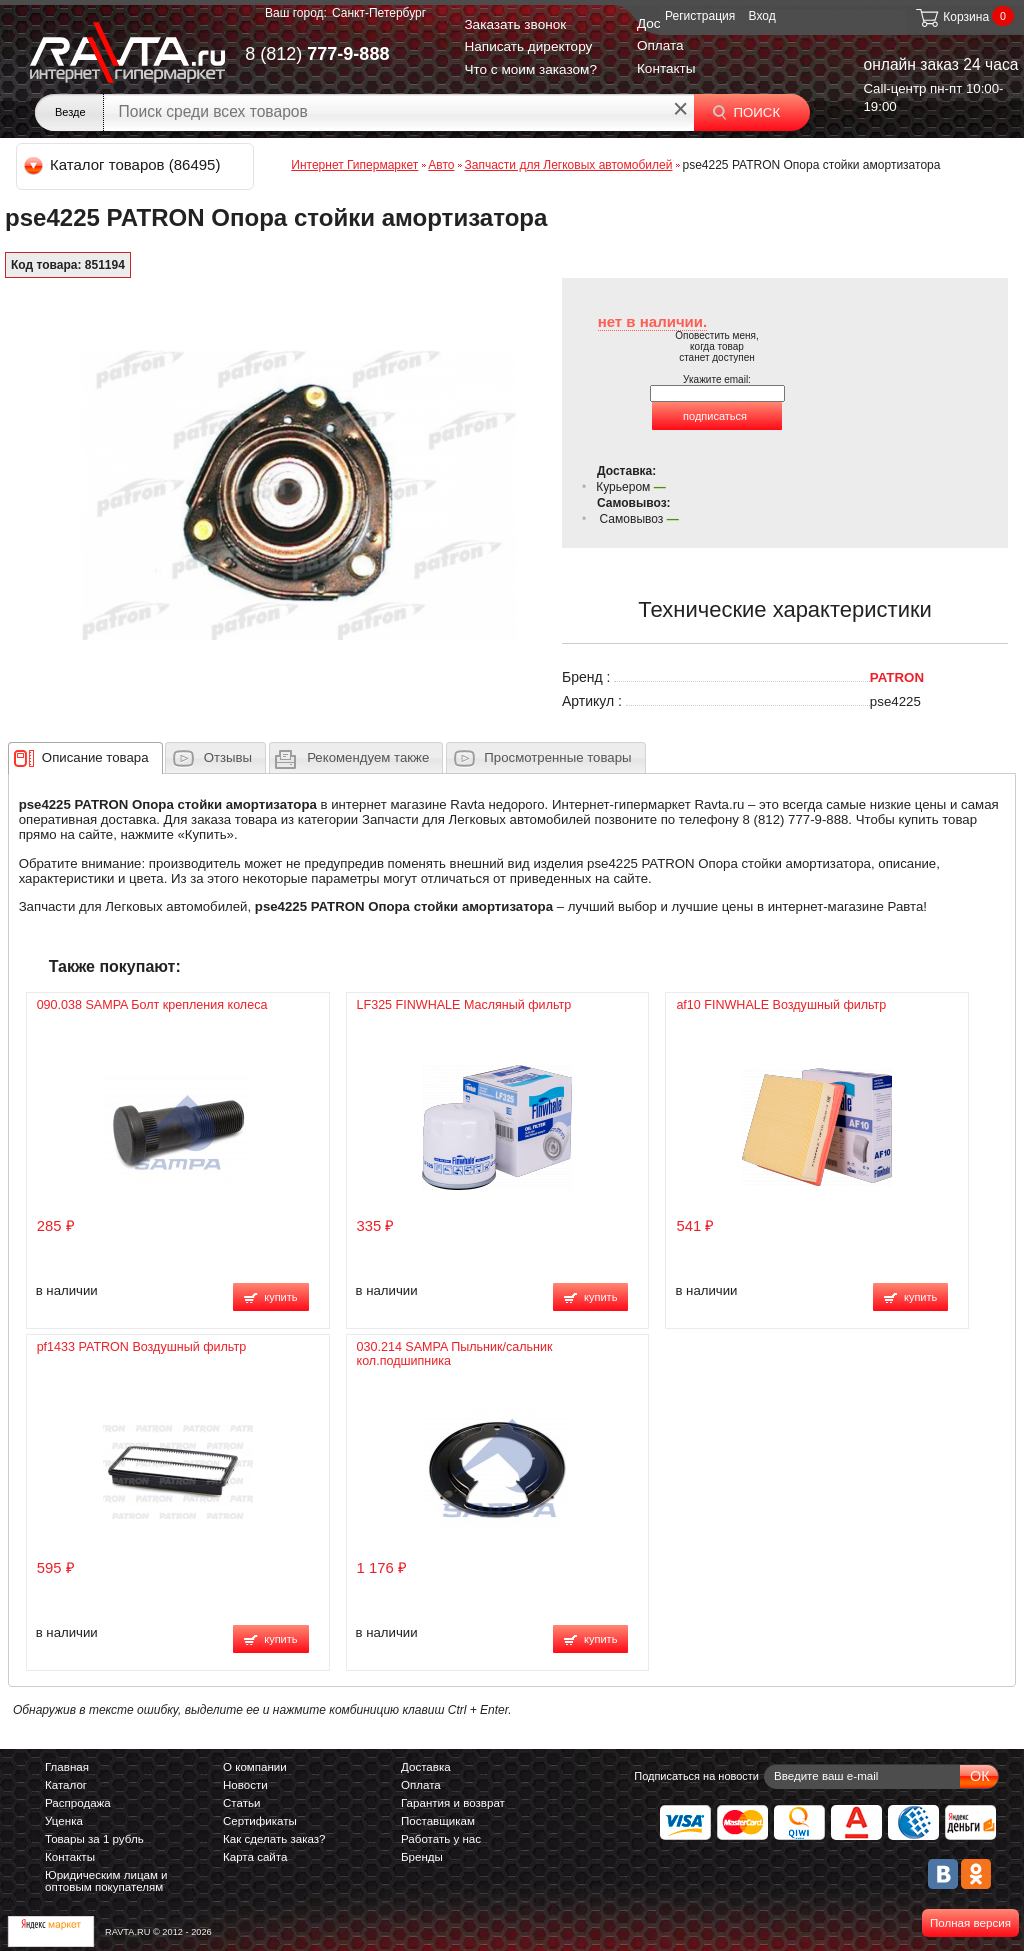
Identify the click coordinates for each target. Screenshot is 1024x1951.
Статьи (241, 1803)
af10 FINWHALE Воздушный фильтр (781, 1005)
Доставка (426, 1767)
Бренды (422, 1857)
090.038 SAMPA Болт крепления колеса (152, 1005)
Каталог (66, 1785)
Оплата (660, 45)
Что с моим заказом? (530, 69)
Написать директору (528, 46)
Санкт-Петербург (379, 13)
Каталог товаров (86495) (123, 164)
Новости (245, 1785)
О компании (255, 1767)
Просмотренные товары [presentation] (557, 757)
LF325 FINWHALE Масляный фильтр (464, 1005)
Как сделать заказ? (274, 1839)
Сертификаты (260, 1821)
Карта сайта (255, 1857)
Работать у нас (441, 1839)
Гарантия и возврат (453, 1803)
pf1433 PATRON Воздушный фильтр (141, 1347)
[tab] (85, 758)
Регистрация (700, 16)
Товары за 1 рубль (94, 1839)
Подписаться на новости (696, 1776)
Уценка (64, 1821)
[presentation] (95, 758)
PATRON (897, 677)
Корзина (951, 17)
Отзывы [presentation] (228, 757)
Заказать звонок (515, 24)
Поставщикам (438, 1821)
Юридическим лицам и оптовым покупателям (106, 1881)
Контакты (666, 68)
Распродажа (78, 1803)
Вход (762, 16)
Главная (67, 1767)
